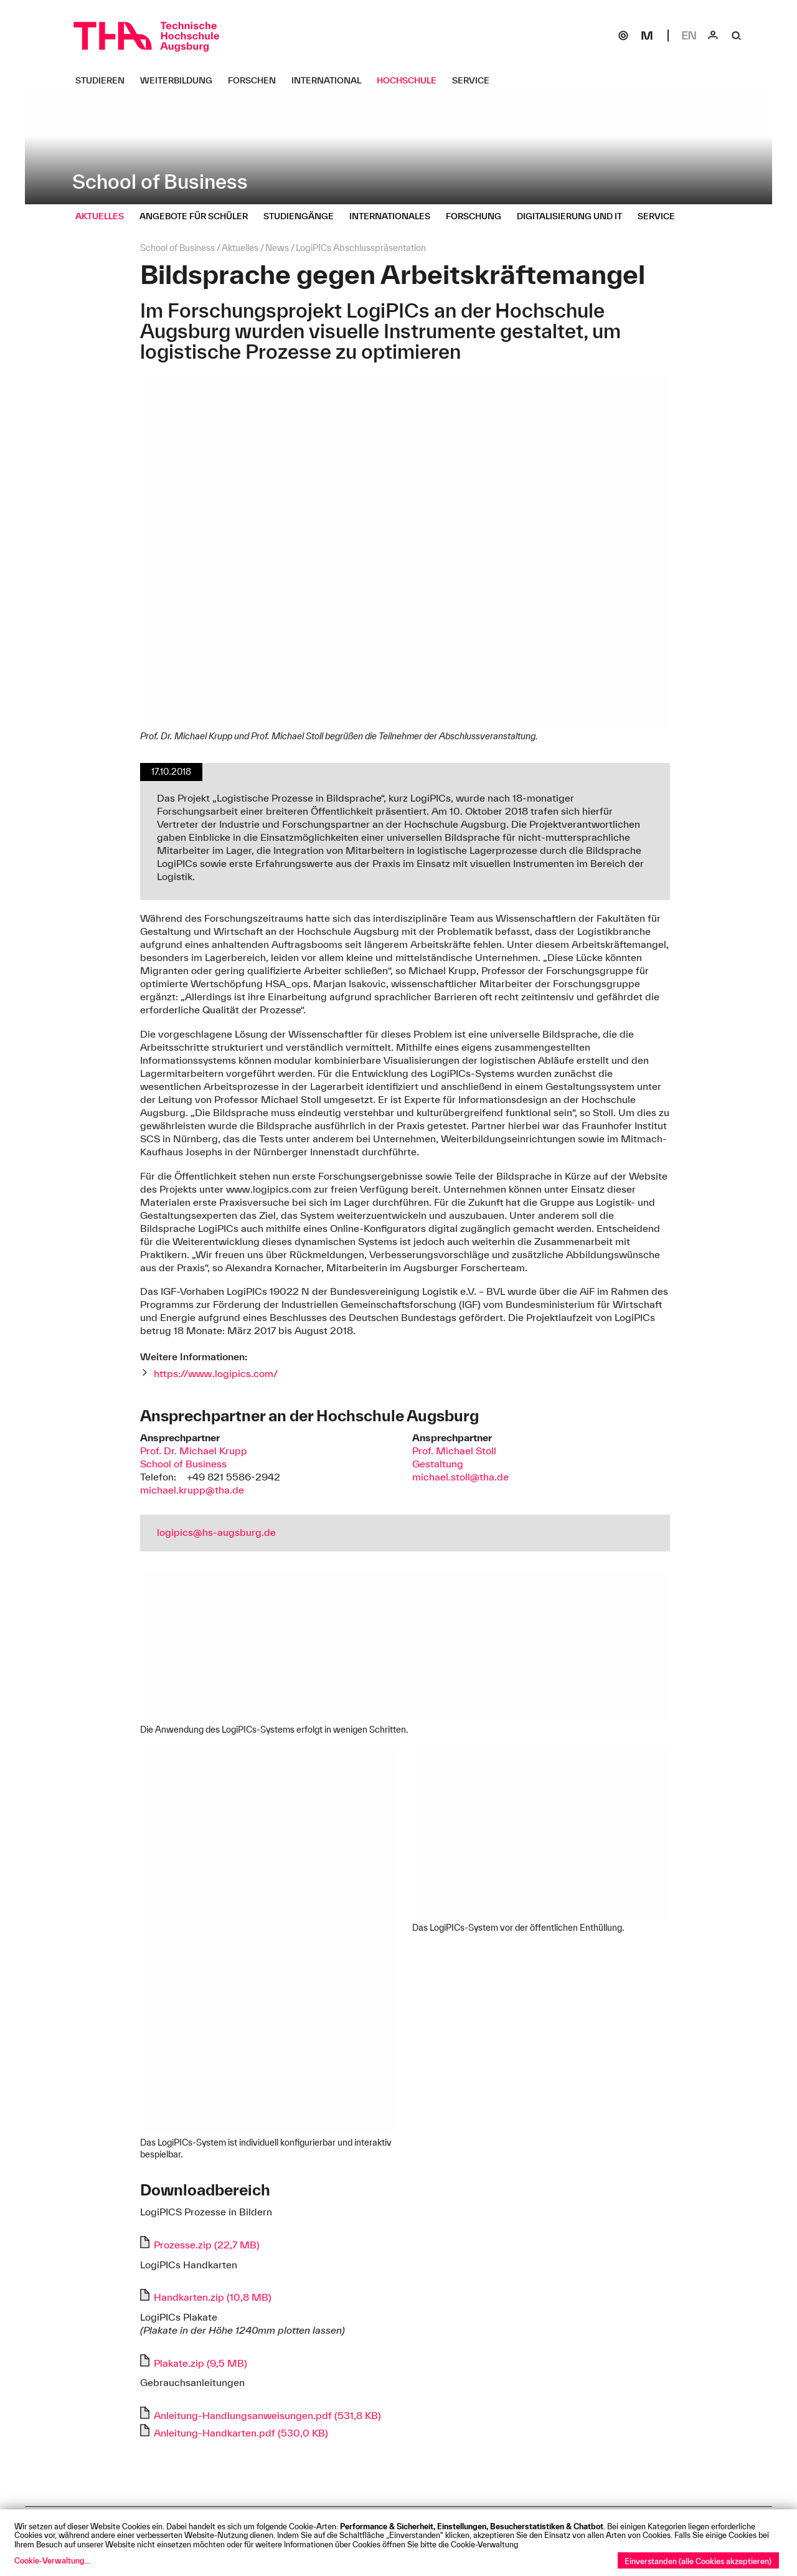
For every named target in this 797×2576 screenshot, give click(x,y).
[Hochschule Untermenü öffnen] (411, 80)
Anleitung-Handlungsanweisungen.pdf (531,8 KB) (267, 2415)
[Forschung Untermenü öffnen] (478, 216)
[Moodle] (647, 35)
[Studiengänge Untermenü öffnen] (303, 216)
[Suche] (736, 35)
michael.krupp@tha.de (192, 1489)
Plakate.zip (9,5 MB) (200, 2363)
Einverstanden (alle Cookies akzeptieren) (698, 2561)
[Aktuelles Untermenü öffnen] (104, 216)
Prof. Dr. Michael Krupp (193, 1450)
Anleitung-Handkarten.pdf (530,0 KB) (241, 2432)
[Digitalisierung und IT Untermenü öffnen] (574, 216)
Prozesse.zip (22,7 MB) (207, 2244)
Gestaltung (437, 1463)
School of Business (183, 1463)
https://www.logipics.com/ (216, 1373)
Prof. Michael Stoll (454, 1450)
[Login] (713, 35)
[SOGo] (623, 35)
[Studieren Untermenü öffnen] (104, 80)
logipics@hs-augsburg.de (216, 1532)
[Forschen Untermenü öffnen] (256, 80)
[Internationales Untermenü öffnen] (394, 216)
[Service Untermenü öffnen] (475, 80)
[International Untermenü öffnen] (331, 80)
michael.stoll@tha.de (460, 1476)
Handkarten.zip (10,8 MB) (212, 2297)
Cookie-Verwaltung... (52, 2560)
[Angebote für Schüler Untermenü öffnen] (198, 216)
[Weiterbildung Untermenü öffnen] (181, 80)
